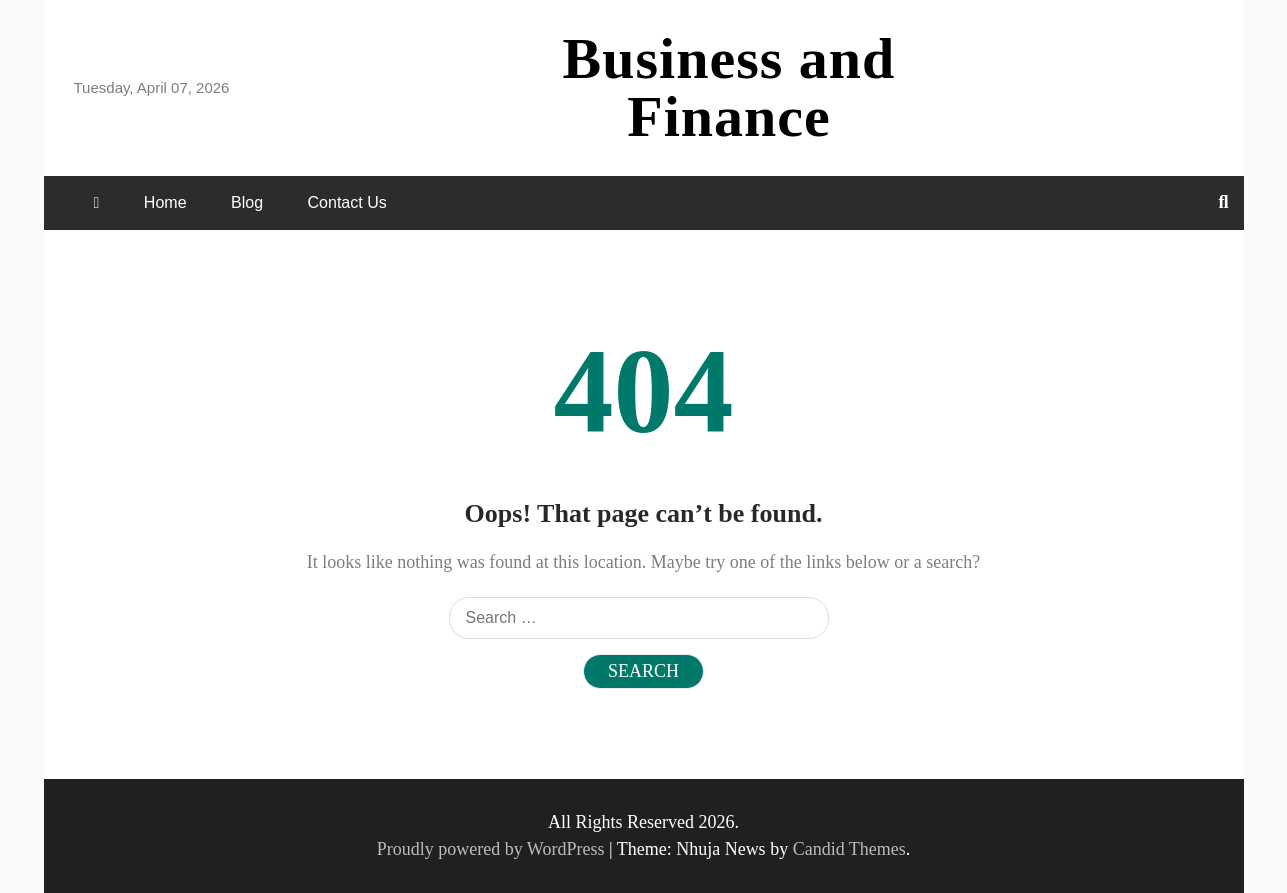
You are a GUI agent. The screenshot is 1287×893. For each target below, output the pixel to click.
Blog (247, 202)
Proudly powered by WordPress (493, 849)
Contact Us (347, 202)
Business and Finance (729, 87)
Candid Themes (849, 849)
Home (165, 202)
